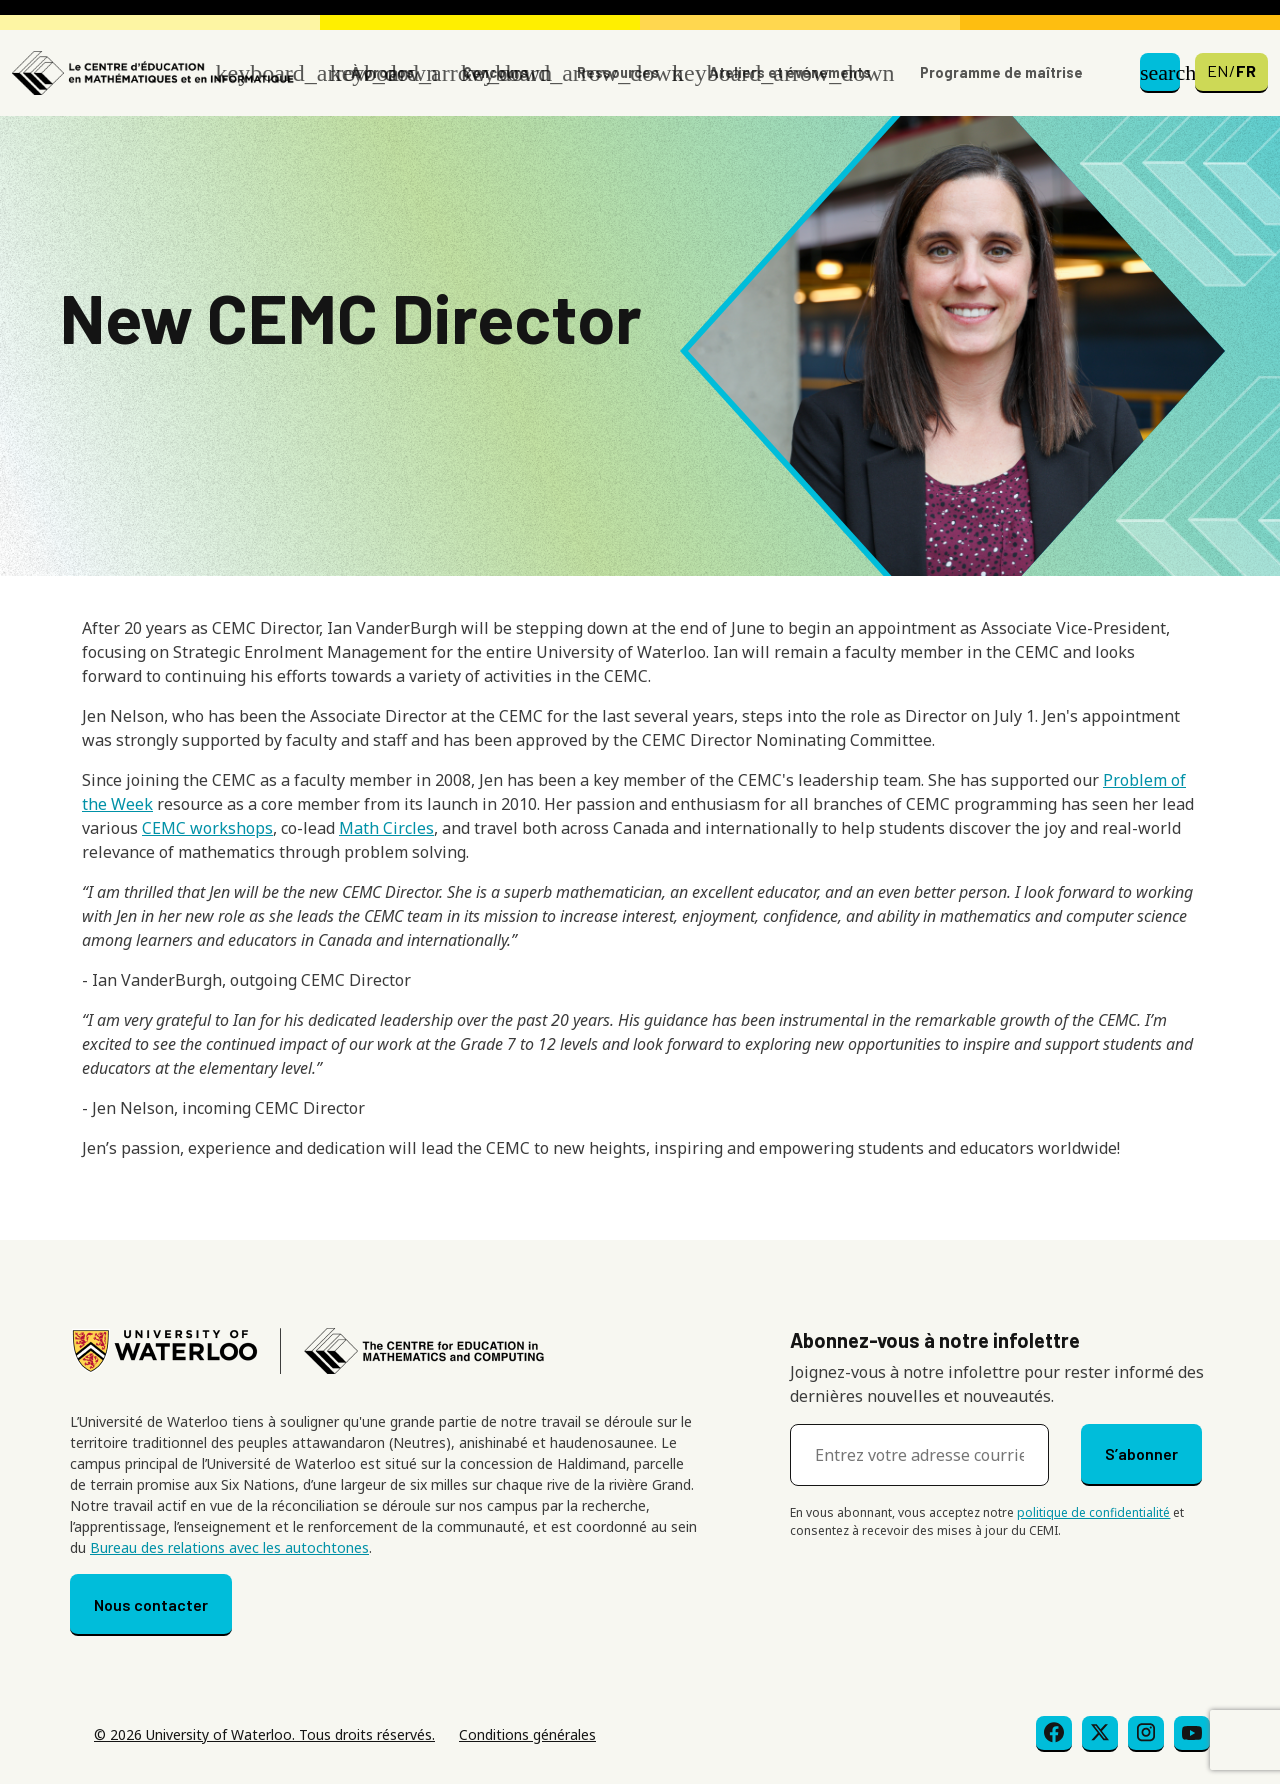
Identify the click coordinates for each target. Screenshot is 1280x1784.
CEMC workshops (207, 828)
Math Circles (386, 828)
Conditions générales (527, 1734)
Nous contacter (151, 1604)
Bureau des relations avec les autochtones (229, 1547)
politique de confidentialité (1093, 1512)
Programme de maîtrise (1001, 72)
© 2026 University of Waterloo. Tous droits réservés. (264, 1734)
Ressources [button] (618, 72)
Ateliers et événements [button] (790, 72)
